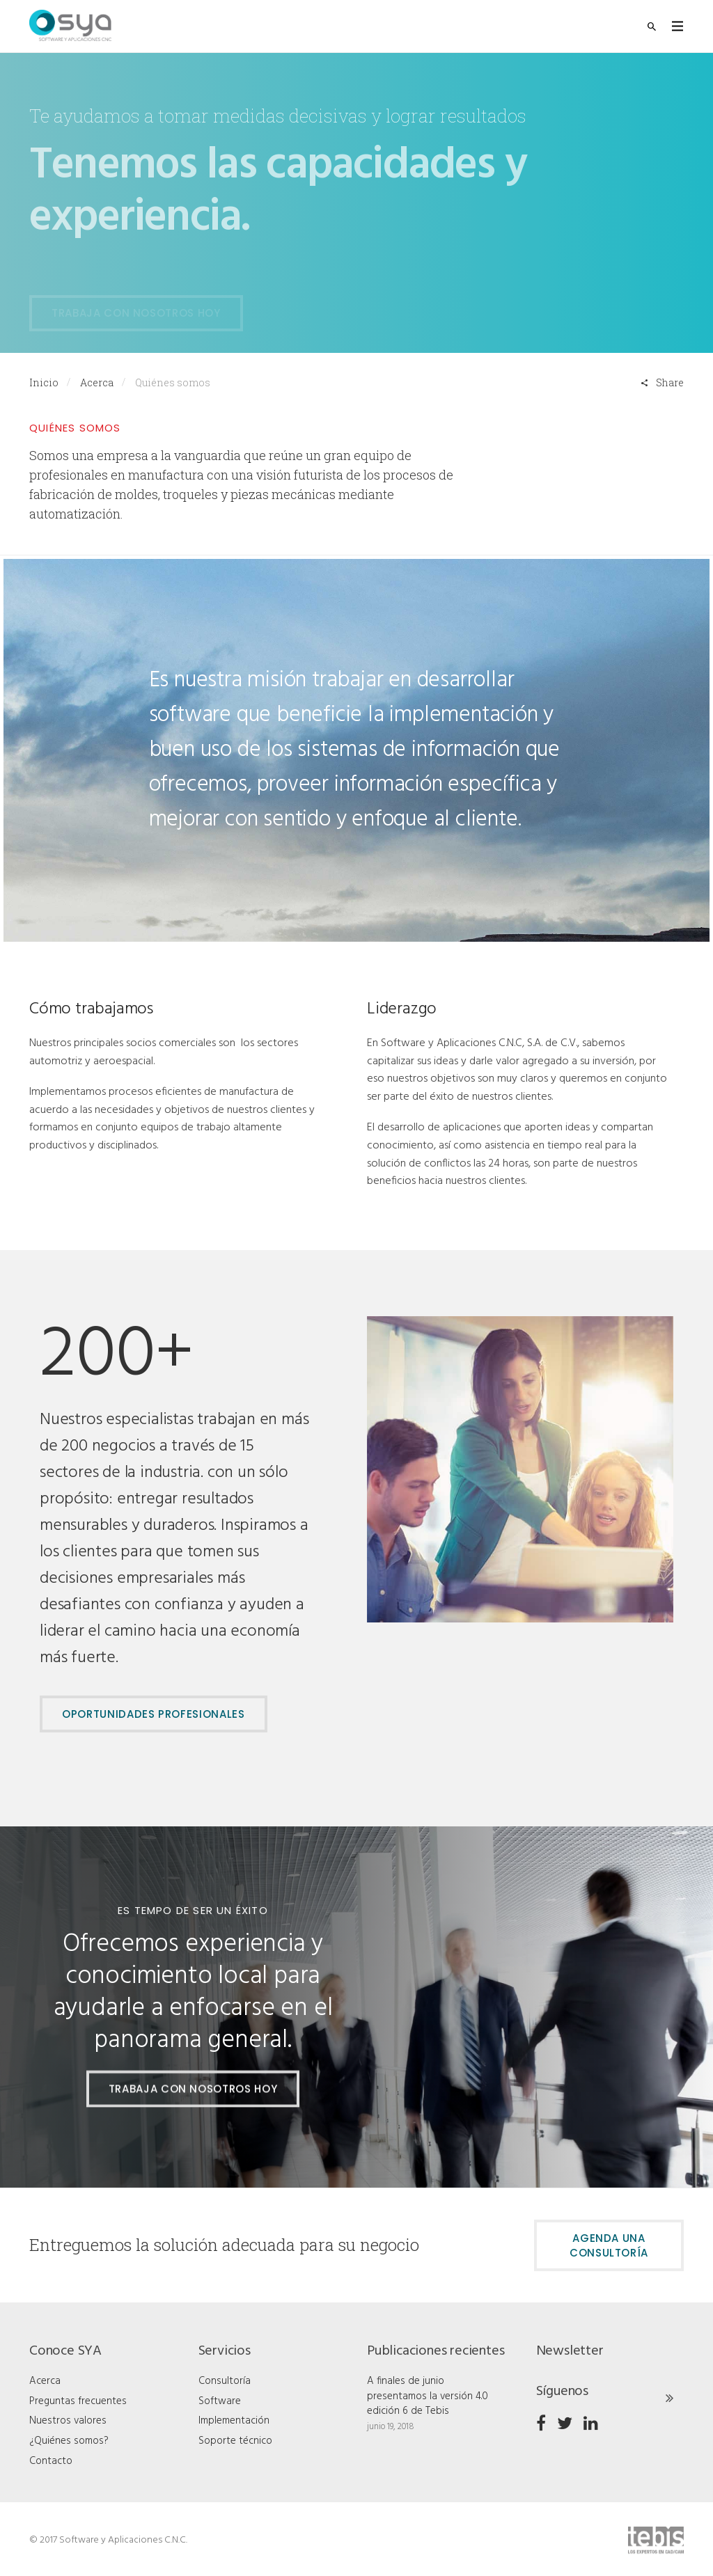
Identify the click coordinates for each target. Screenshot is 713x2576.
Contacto (50, 2461)
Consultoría (224, 2381)
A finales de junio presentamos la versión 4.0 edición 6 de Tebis (427, 2396)
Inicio (43, 382)
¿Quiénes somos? (69, 2441)
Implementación (233, 2420)
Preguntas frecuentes (78, 2401)
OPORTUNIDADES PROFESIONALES (153, 1714)
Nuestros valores (68, 2420)
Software (219, 2401)
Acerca (96, 382)
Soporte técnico (235, 2441)
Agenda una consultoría (609, 2245)
